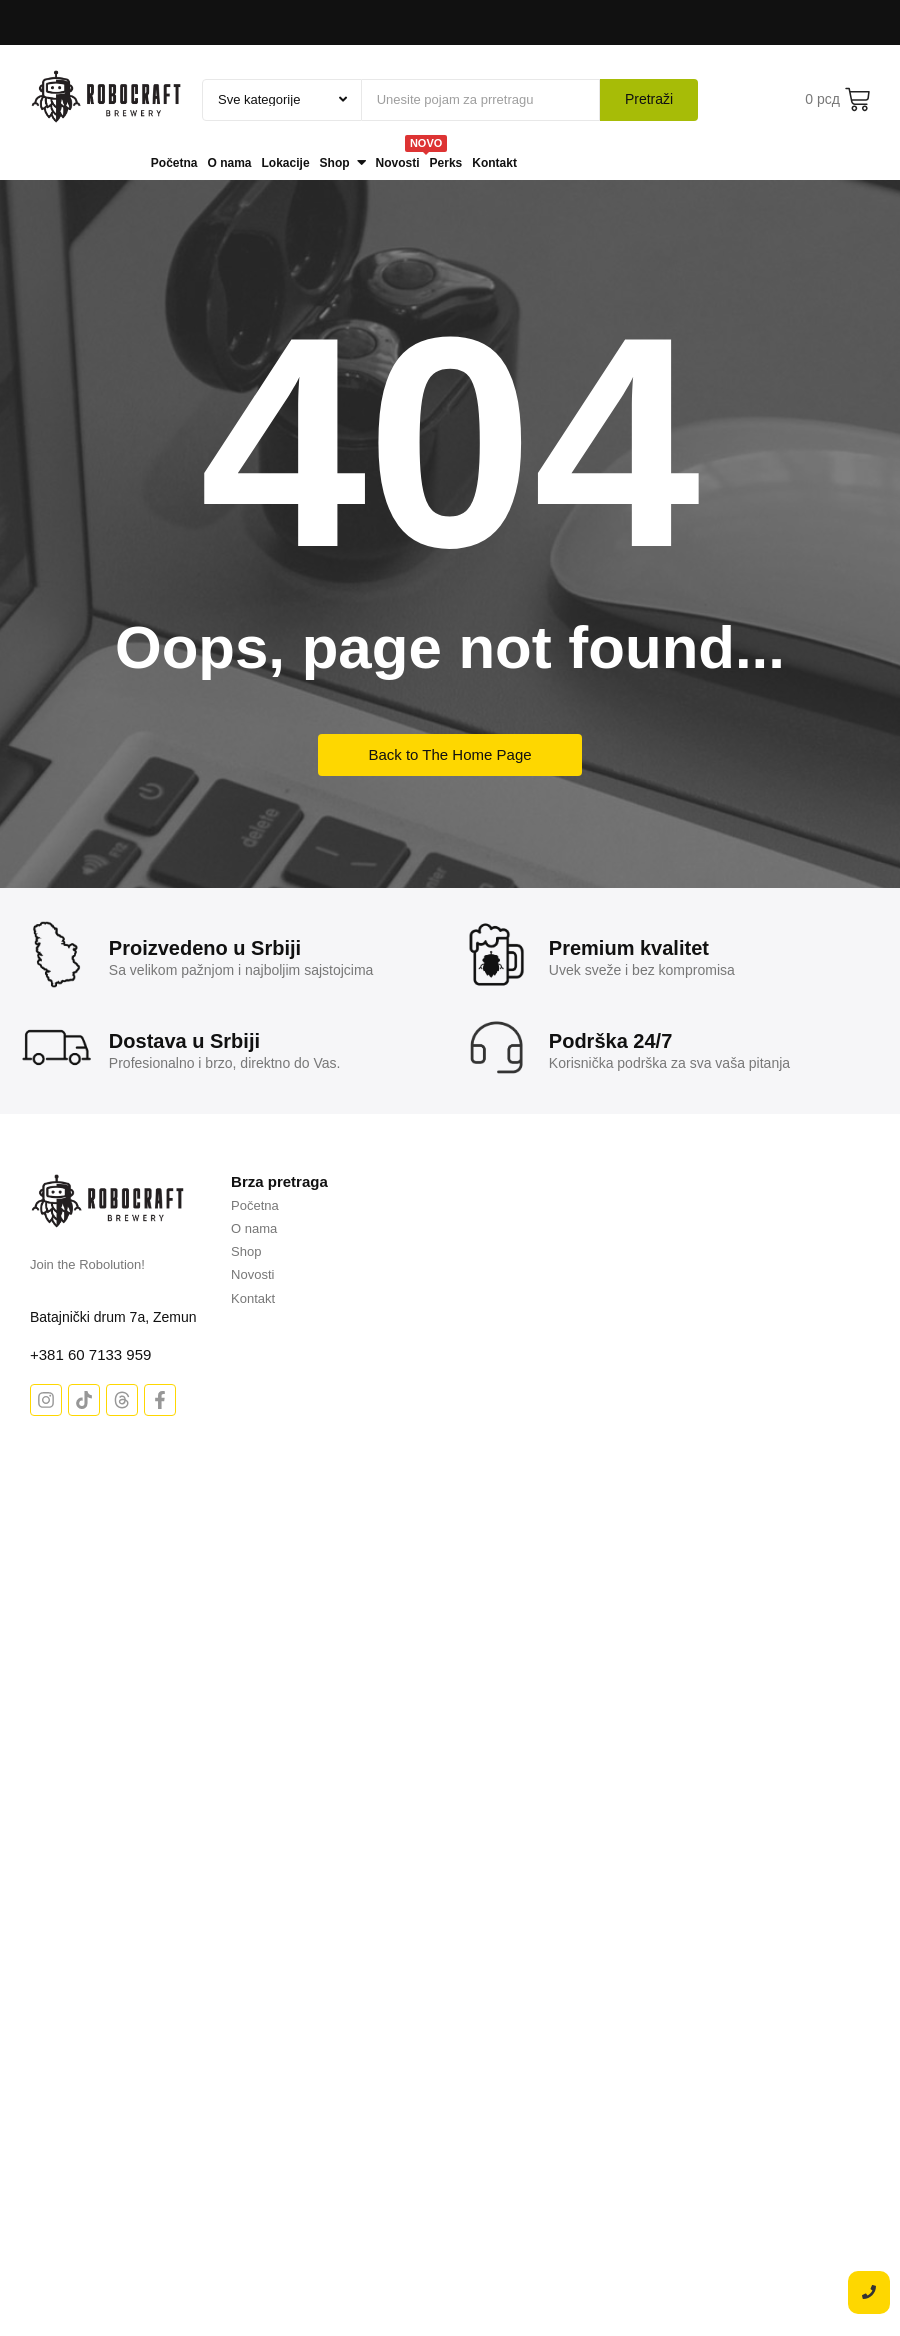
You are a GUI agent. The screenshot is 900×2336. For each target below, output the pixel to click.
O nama (254, 1228)
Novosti (252, 1274)
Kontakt (253, 1298)
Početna (255, 1205)
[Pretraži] (481, 100)
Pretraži (649, 99)
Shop (246, 1251)
